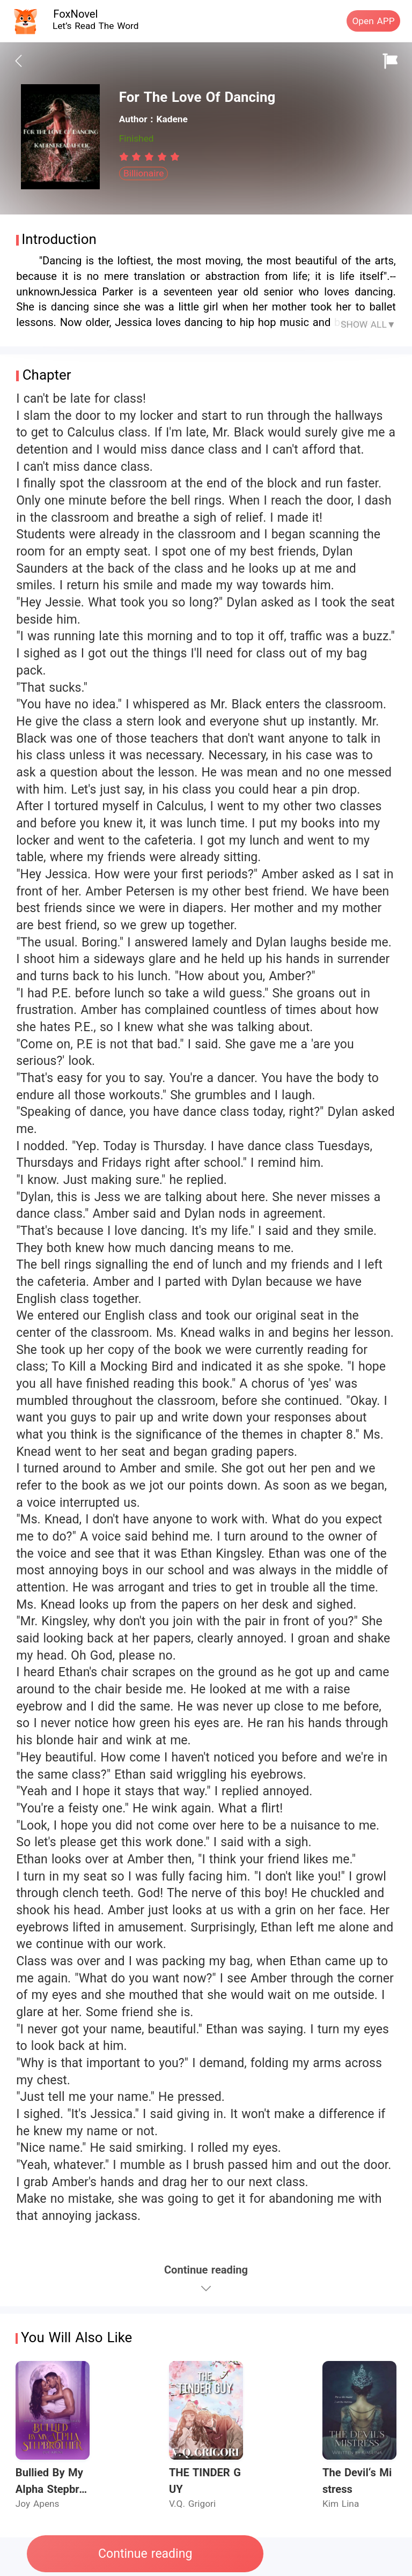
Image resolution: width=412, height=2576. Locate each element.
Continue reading (145, 2554)
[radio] (125, 156)
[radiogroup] (149, 156)
